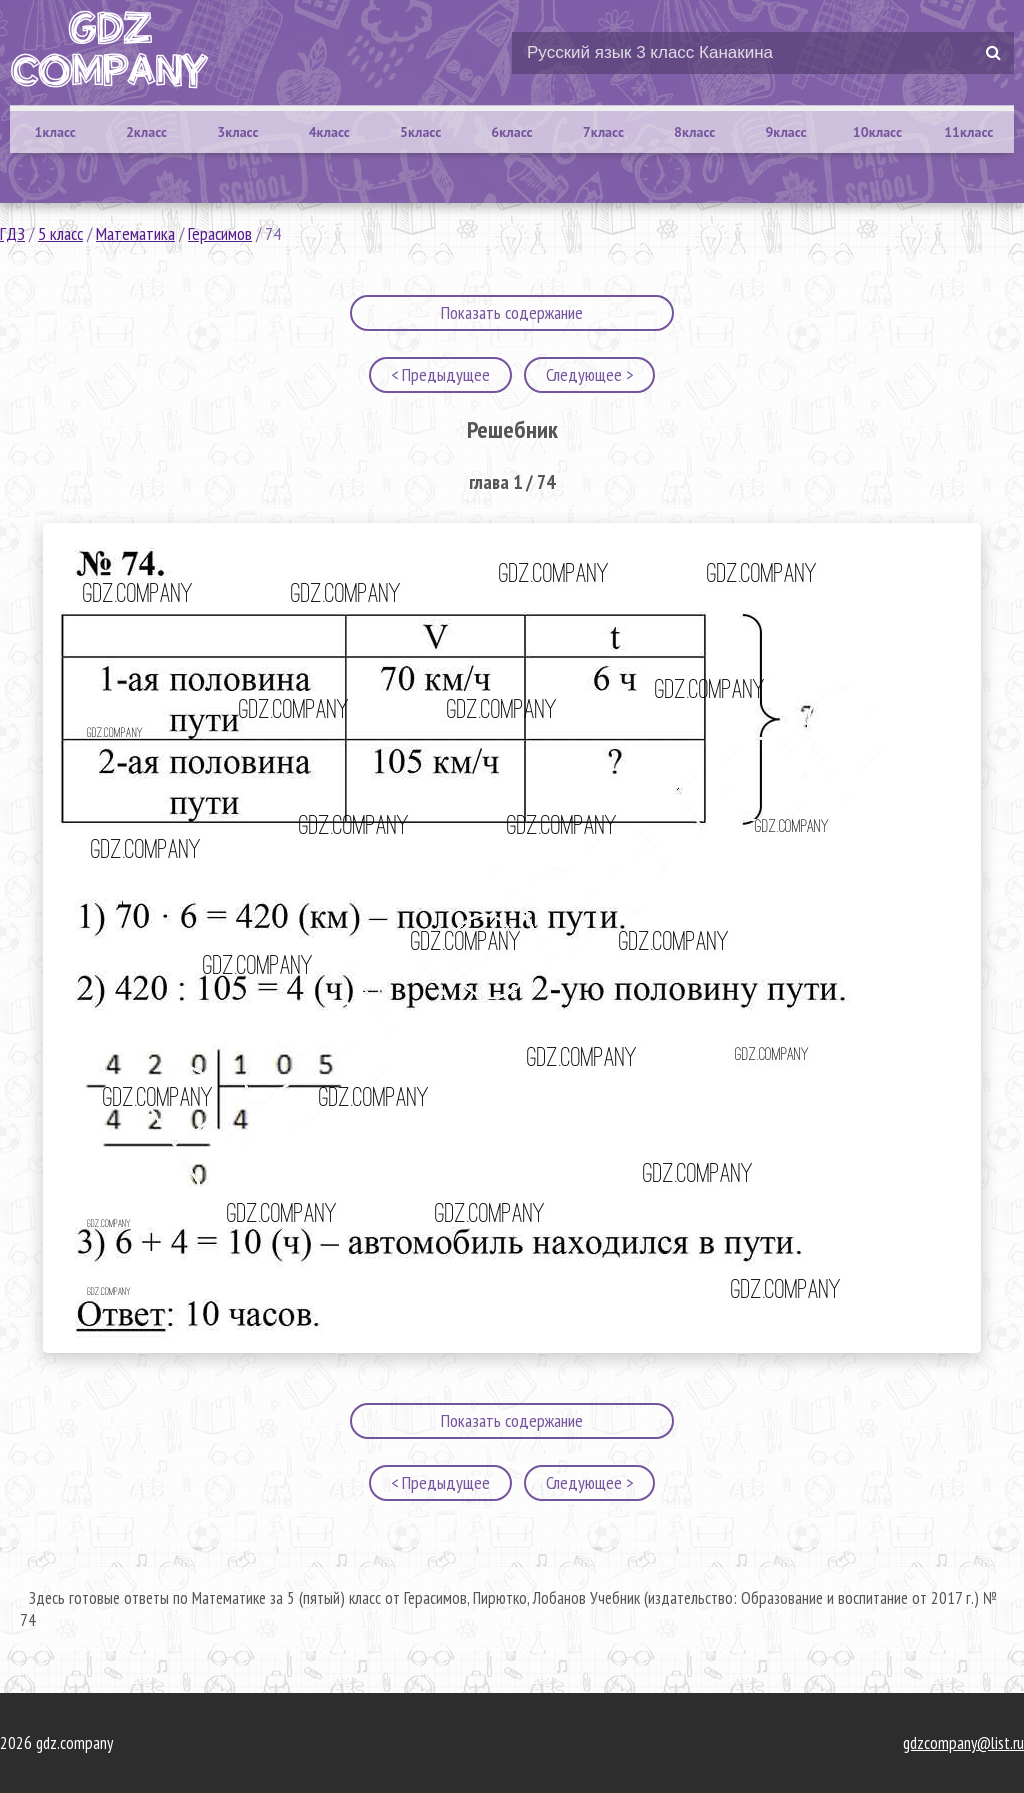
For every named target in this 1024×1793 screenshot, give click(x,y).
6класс (511, 132)
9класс (785, 132)
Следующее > (589, 374)
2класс (146, 132)
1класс (55, 132)
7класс (603, 132)
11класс (968, 132)
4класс (329, 132)
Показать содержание (512, 312)
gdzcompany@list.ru (963, 1743)
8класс (694, 132)
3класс (237, 132)
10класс (877, 132)
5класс (420, 132)
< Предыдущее (440, 374)
